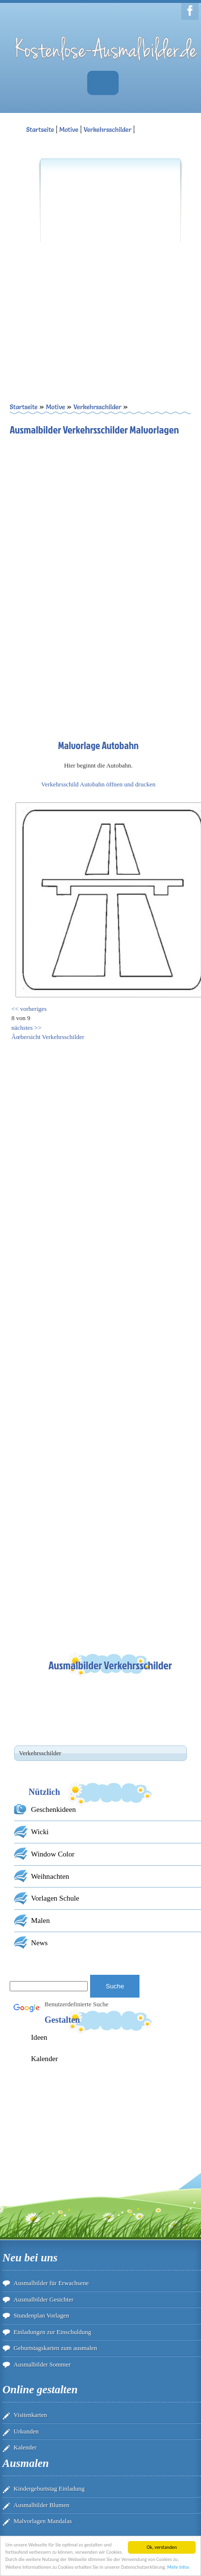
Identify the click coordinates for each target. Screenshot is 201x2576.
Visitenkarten (30, 2414)
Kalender (44, 2058)
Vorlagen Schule (55, 1898)
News (39, 1942)
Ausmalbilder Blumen (41, 2505)
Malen (40, 1920)
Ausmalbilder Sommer (42, 2364)
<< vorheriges (29, 1008)
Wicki (39, 1831)
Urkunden (26, 2431)
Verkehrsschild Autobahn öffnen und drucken (98, 784)
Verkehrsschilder (107, 129)
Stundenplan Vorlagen (41, 2315)
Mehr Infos (178, 2567)
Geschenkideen (53, 1809)
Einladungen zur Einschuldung (52, 2332)
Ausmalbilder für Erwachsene (51, 2283)
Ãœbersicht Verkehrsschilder (48, 1036)
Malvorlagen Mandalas (43, 2521)
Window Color (53, 1854)
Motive (68, 129)
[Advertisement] (91, 264)
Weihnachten (50, 1876)
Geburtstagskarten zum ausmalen (55, 2348)
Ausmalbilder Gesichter (44, 2299)
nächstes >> (27, 1027)
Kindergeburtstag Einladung (49, 2488)
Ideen (39, 2037)
